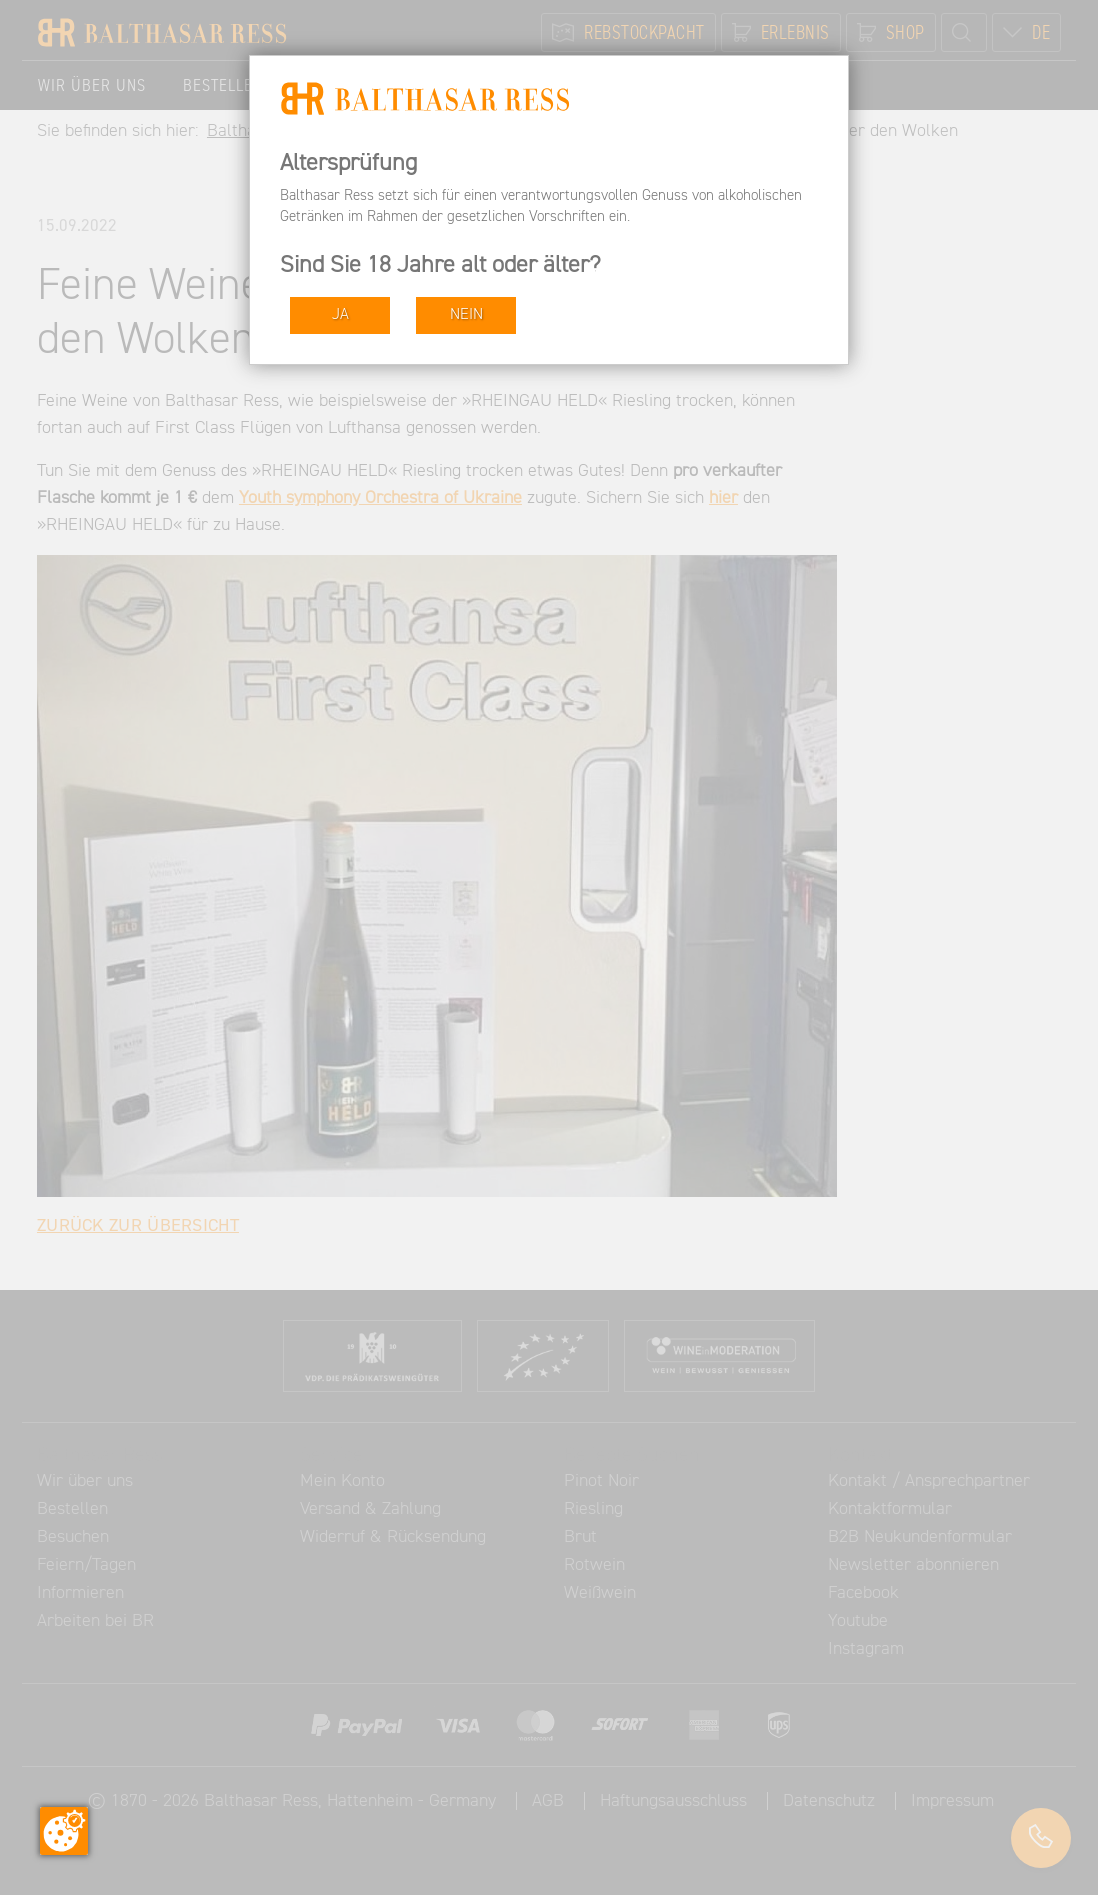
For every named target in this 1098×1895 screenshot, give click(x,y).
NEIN (466, 314)
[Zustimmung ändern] (64, 1831)
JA (340, 314)
